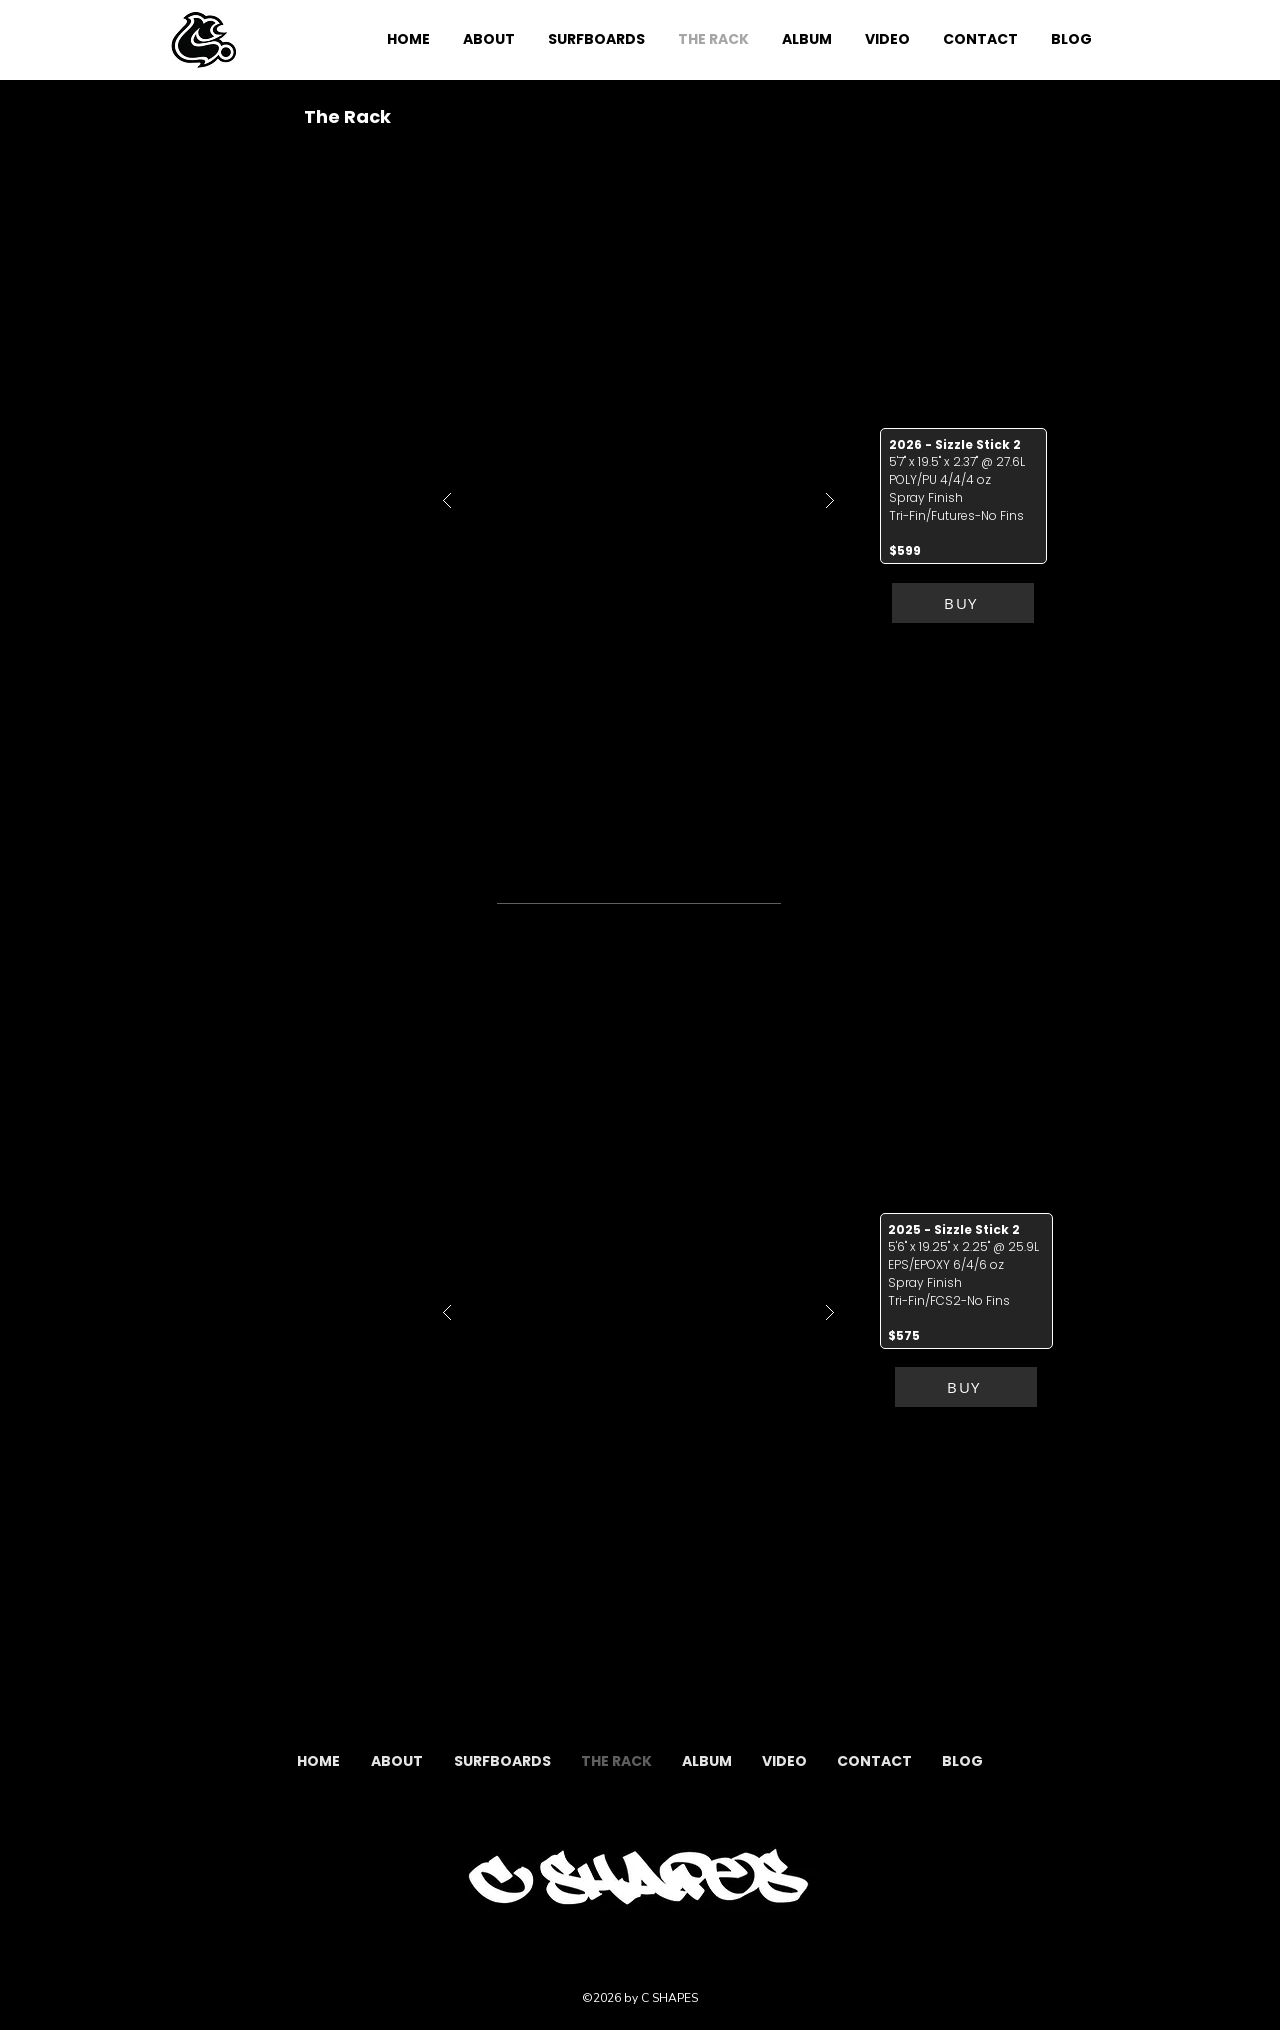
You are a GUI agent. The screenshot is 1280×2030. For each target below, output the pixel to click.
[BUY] (963, 603)
